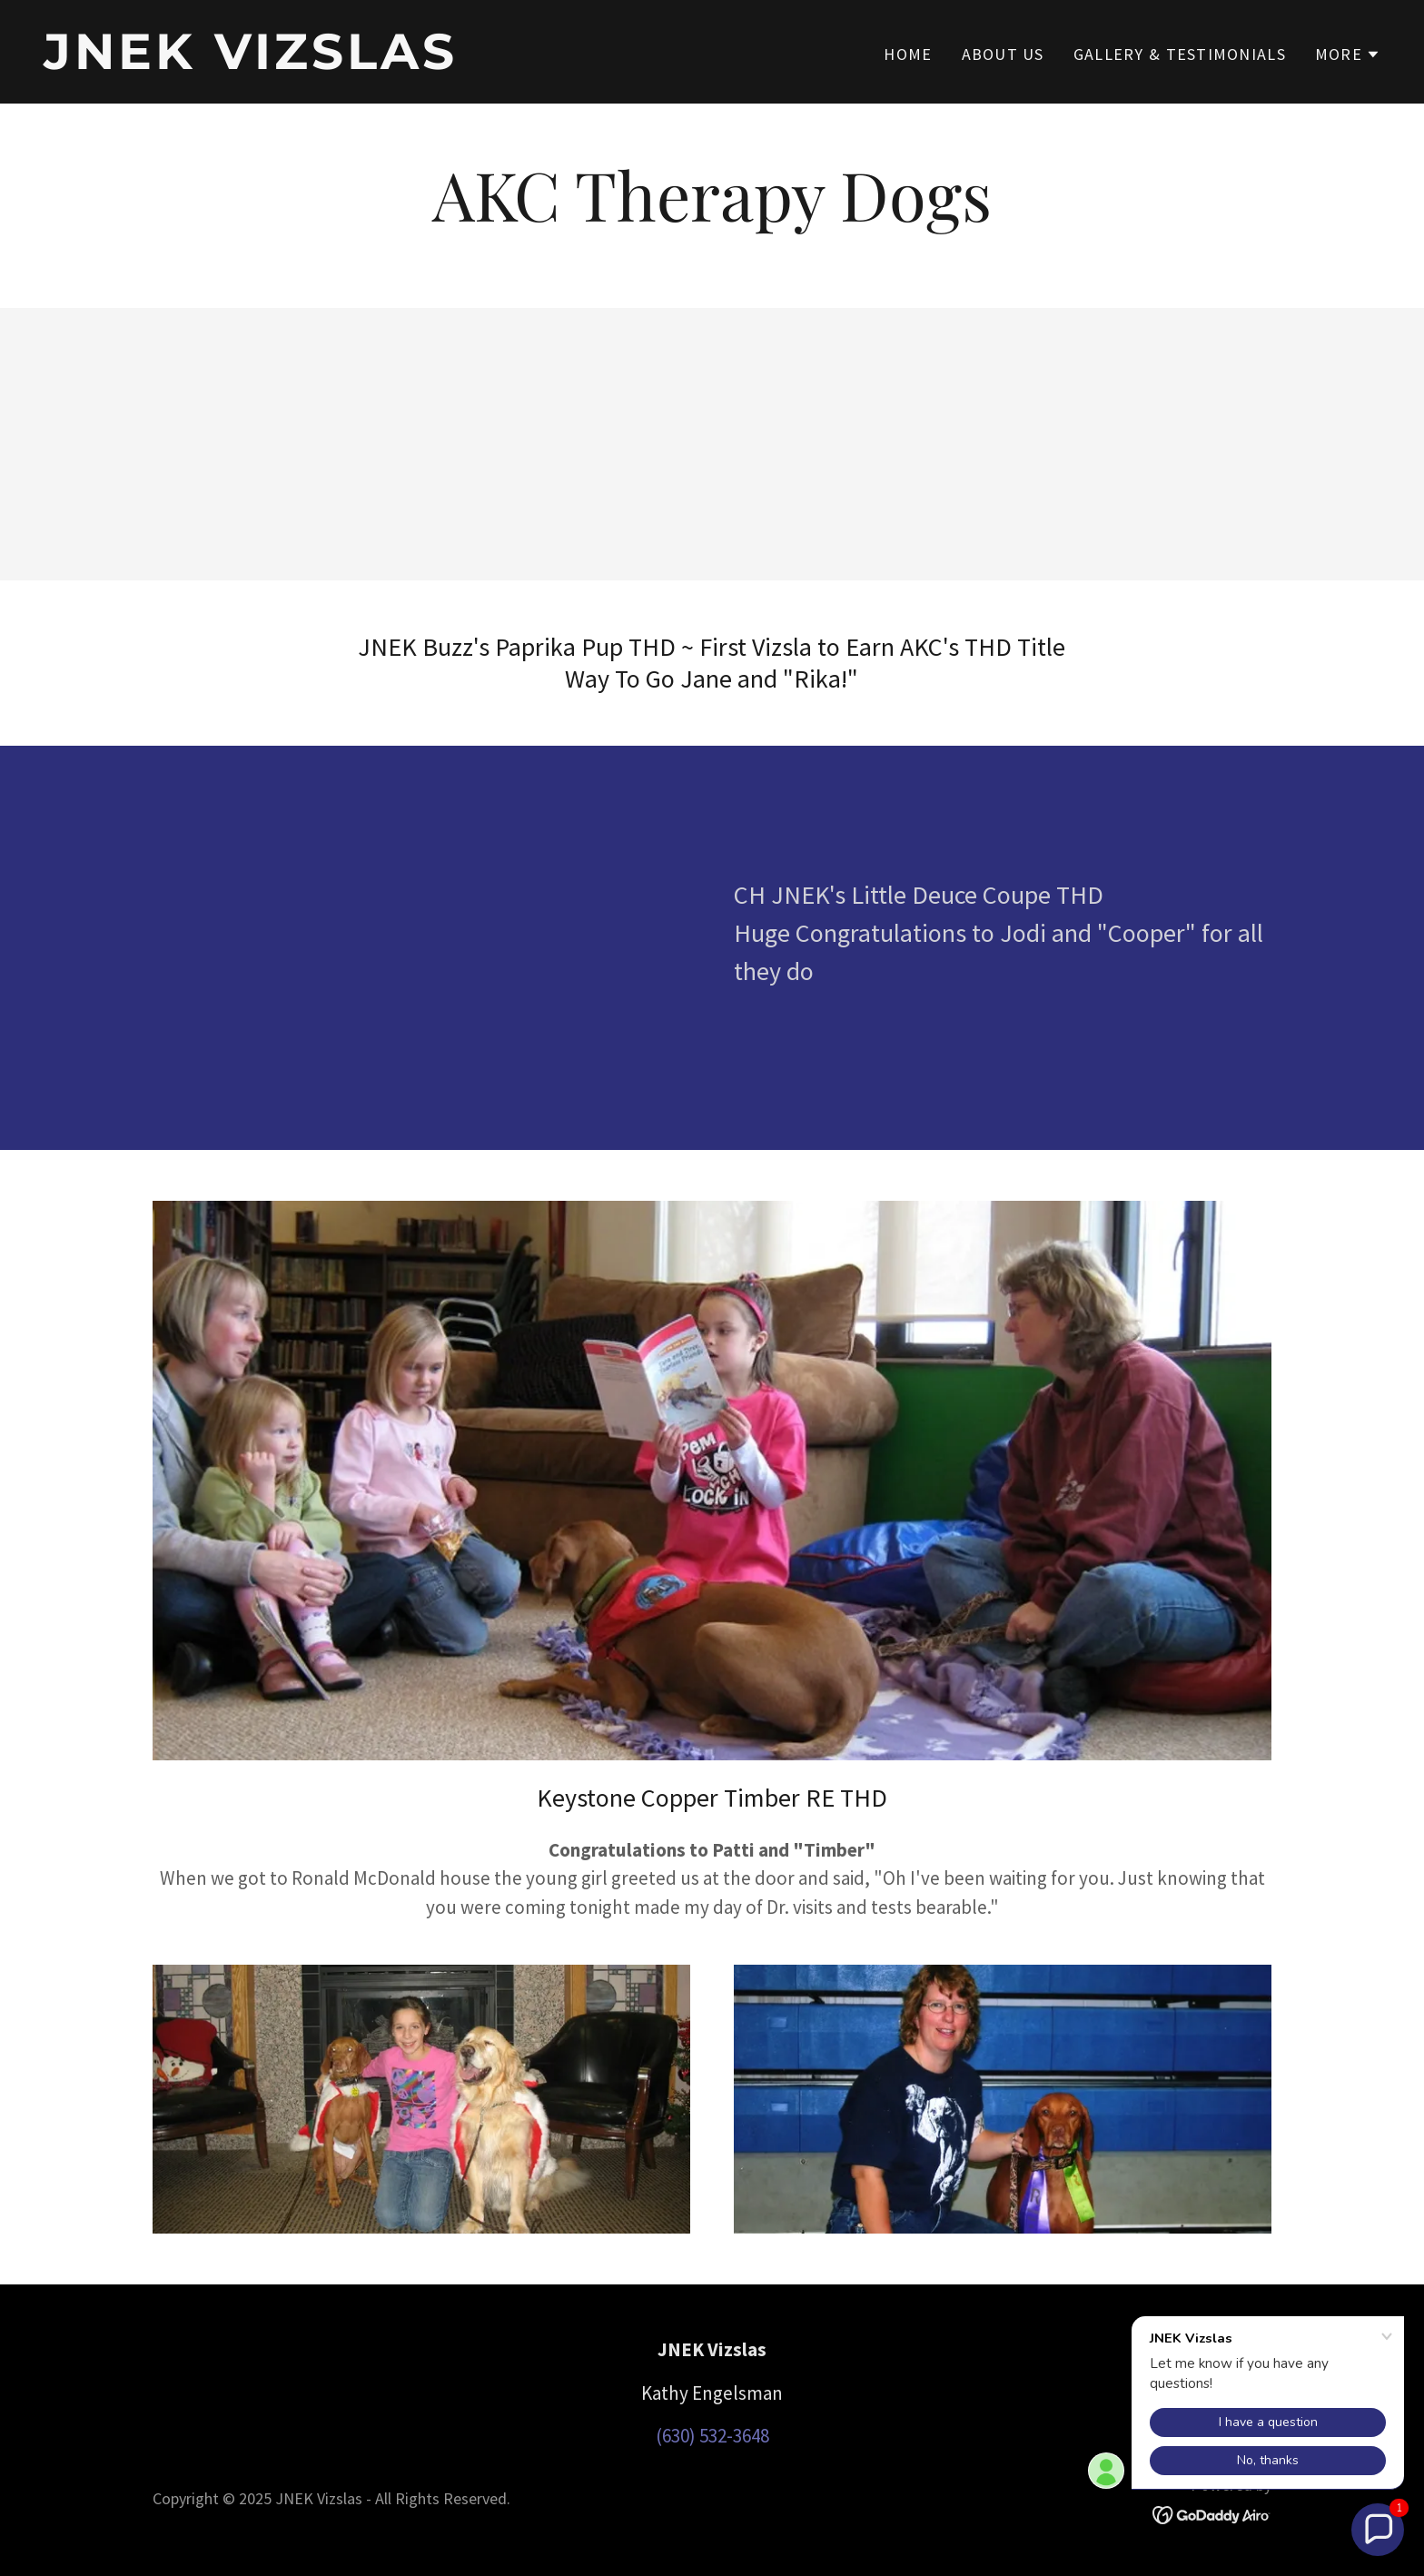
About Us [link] (1003, 54)
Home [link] (908, 54)
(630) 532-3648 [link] (712, 2435)
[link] (370, 62)
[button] (1347, 54)
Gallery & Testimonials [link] (1179, 54)
